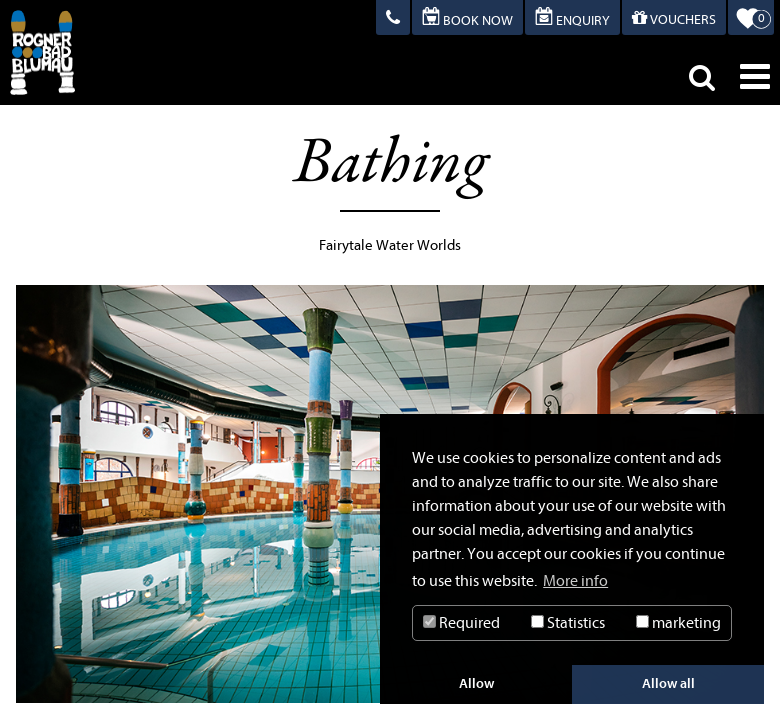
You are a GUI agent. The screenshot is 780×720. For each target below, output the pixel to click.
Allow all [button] (668, 683)
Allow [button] (476, 683)
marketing (678, 623)
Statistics (568, 623)
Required (461, 623)
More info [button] (575, 581)
